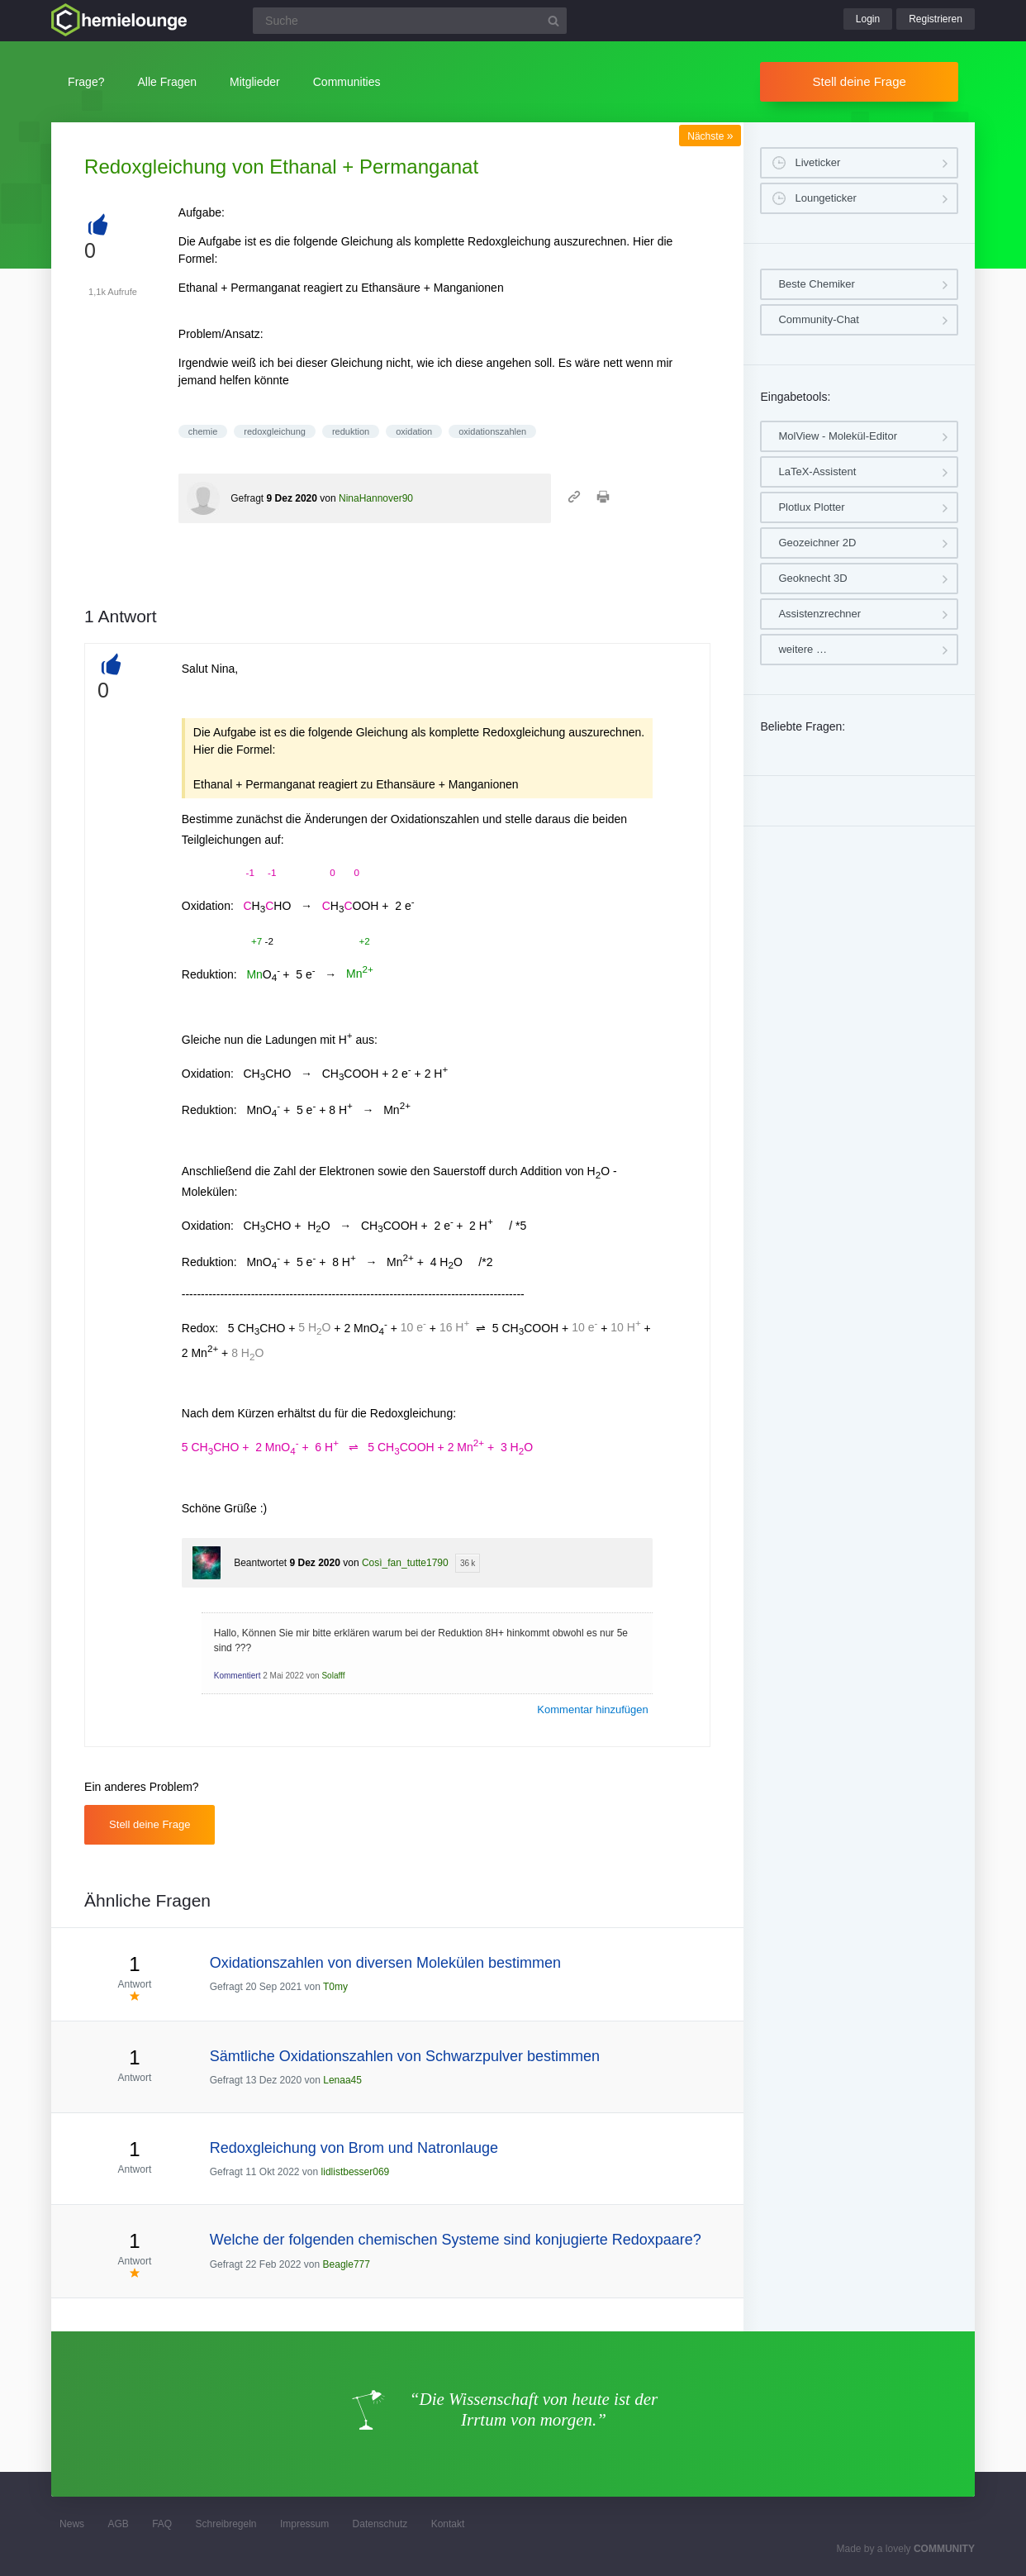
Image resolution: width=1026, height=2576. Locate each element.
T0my (335, 1987)
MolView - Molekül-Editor (837, 436)
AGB (117, 2524)
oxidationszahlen (492, 431)
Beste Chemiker (816, 284)
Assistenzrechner (819, 613)
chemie (202, 431)
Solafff (332, 1675)
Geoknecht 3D (812, 578)
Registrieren (935, 19)
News (71, 2524)
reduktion (350, 431)
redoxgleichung (275, 431)
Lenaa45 (342, 2080)
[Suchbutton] (553, 20)
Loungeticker (825, 198)
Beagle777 (346, 2264)
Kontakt (448, 2524)
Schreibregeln (226, 2524)
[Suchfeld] (410, 20)
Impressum (304, 2524)
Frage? (86, 81)
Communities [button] (347, 81)
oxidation (414, 431)
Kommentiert (237, 1675)
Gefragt (247, 498)
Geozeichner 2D (817, 542)
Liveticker (817, 162)
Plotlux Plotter (811, 507)
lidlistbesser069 (355, 2172)
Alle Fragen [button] (167, 81)
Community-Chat (818, 319)
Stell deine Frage (858, 81)
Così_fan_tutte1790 (405, 1563)
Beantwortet (260, 1563)
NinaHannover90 (376, 498)
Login (868, 19)
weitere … (802, 649)
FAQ (162, 2524)
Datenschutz (380, 2524)
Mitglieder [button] (255, 81)
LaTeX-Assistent (817, 471)
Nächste (710, 136)
